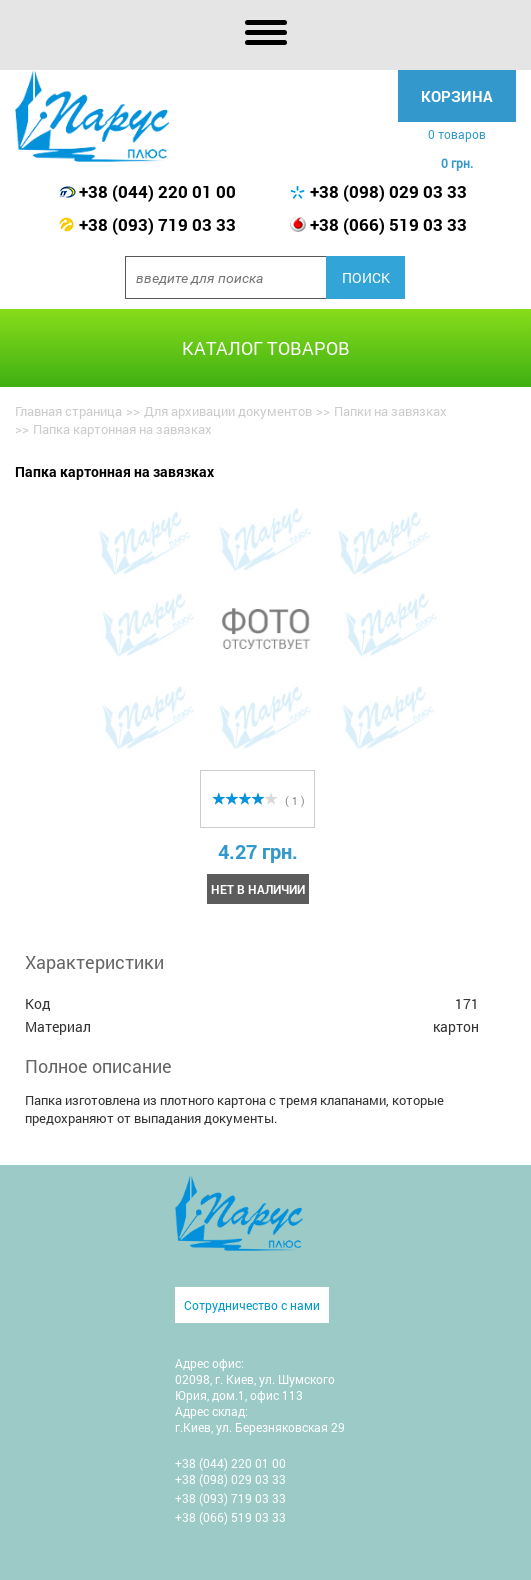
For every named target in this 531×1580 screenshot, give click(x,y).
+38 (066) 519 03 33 (388, 224)
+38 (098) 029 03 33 (388, 191)
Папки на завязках (390, 411)
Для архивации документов (228, 411)
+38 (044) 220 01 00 (157, 191)
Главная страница (68, 411)
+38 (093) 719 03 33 (157, 224)
